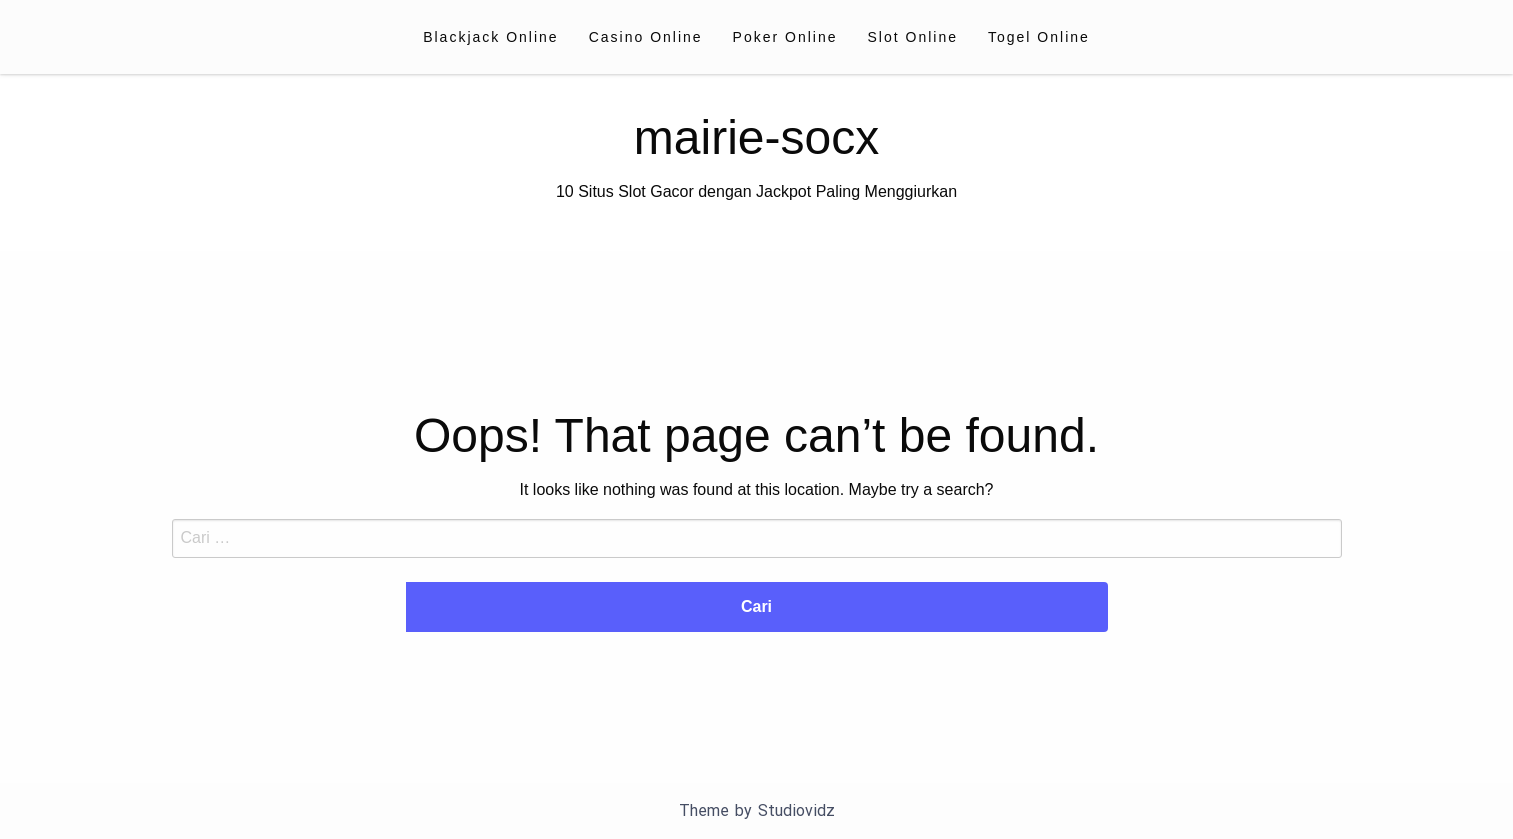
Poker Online (785, 37)
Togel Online (1039, 37)
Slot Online (913, 37)
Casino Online (646, 37)
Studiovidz (796, 810)
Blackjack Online (491, 37)
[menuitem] (491, 37)
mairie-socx (756, 137)
